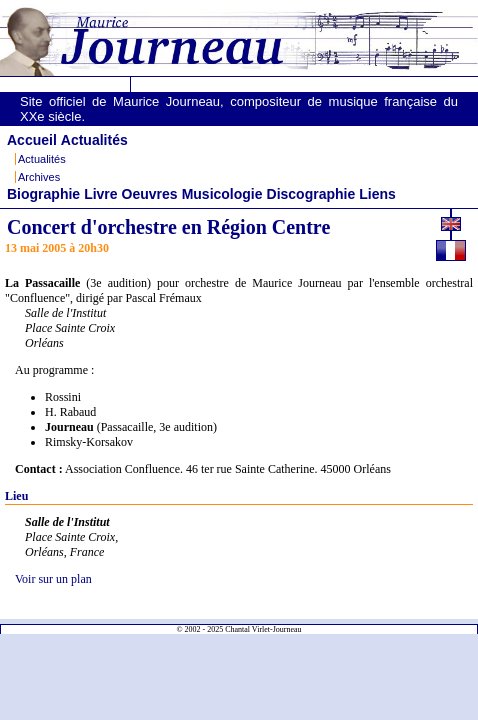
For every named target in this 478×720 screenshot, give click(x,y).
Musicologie (222, 194)
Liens (377, 194)
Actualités (94, 140)
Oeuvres (150, 194)
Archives (39, 177)
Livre (100, 194)
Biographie (43, 194)
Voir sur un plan (53, 579)
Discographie (311, 194)
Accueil (32, 140)
